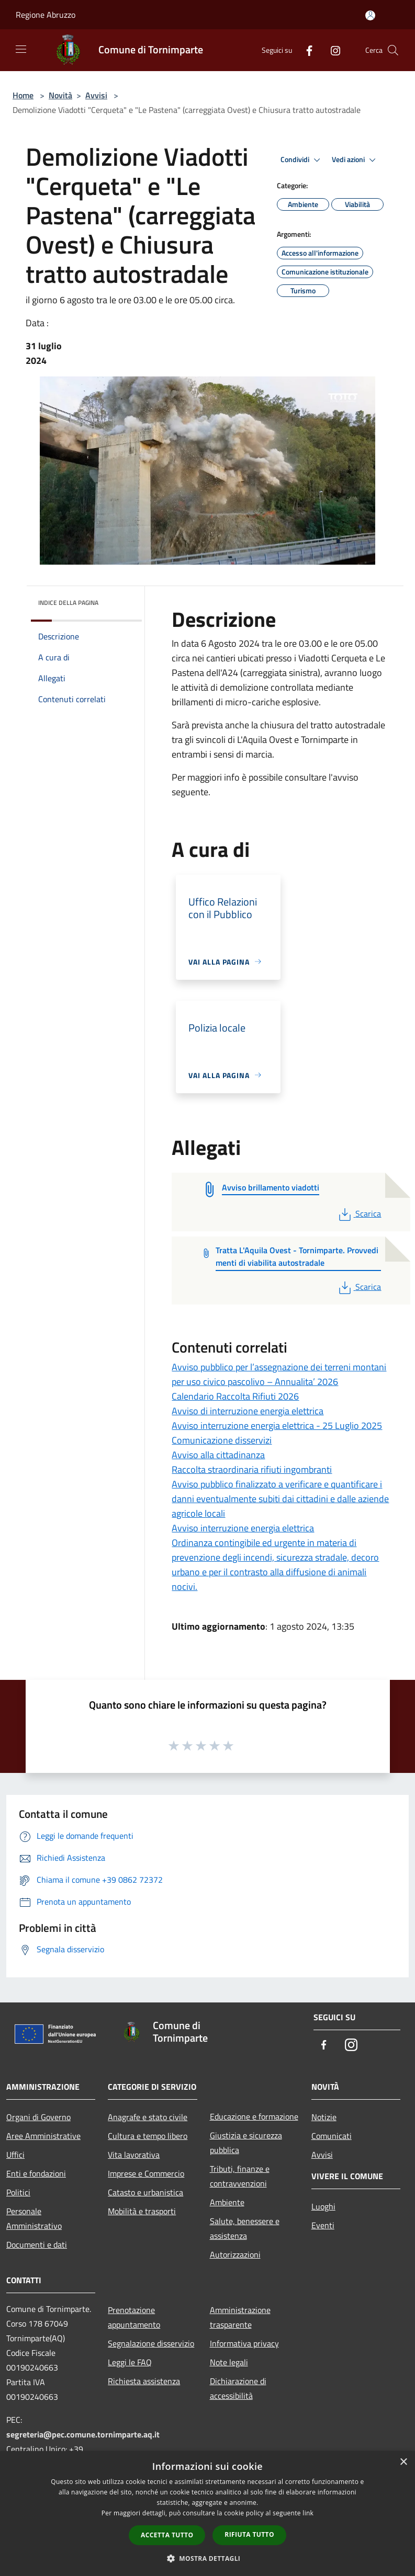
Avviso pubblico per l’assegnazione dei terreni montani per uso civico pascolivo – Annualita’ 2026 (279, 1374)
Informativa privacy (244, 2343)
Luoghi (323, 2206)
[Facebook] (305, 50)
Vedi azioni (355, 160)
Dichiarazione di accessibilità (238, 2388)
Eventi (322, 2225)
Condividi (302, 160)
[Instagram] (331, 50)
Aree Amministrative (43, 2136)
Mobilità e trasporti (142, 2211)
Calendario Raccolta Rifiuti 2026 (235, 1396)
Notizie (324, 2117)
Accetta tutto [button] (167, 2535)
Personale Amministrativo (34, 2218)
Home (23, 95)
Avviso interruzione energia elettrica (243, 1528)
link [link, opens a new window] (307, 2513)
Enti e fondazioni (36, 2173)
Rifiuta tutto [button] (249, 2534)
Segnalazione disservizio (151, 2343)
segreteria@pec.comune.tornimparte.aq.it (83, 2434)
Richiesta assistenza (144, 2381)
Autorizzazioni (235, 2254)
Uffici (15, 2154)
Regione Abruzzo (45, 14)
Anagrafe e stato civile (147, 2117)
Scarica (359, 1213)
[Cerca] (393, 50)
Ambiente (227, 2202)
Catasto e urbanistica (145, 2192)
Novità (60, 95)
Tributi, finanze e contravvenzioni (240, 2176)
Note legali (229, 2362)
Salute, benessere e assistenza (244, 2228)
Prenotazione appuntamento (134, 2317)
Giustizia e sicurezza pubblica (246, 2142)
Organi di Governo (38, 2117)
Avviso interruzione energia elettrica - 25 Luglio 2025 (277, 1425)
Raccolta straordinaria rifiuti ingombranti (252, 1469)
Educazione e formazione (254, 2116)
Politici (18, 2192)
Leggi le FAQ (130, 2362)
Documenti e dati (36, 2244)
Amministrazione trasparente (240, 2317)
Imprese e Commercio (146, 2173)
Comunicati (331, 2136)
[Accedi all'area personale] (370, 15)
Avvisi (96, 95)
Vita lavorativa (134, 2154)
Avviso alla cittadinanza (218, 1455)
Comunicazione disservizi (222, 1440)
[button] (208, 2558)
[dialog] (207, 2513)
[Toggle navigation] (21, 49)
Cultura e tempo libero (147, 2136)
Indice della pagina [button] (68, 603)
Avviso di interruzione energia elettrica (247, 1411)
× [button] (403, 2462)
